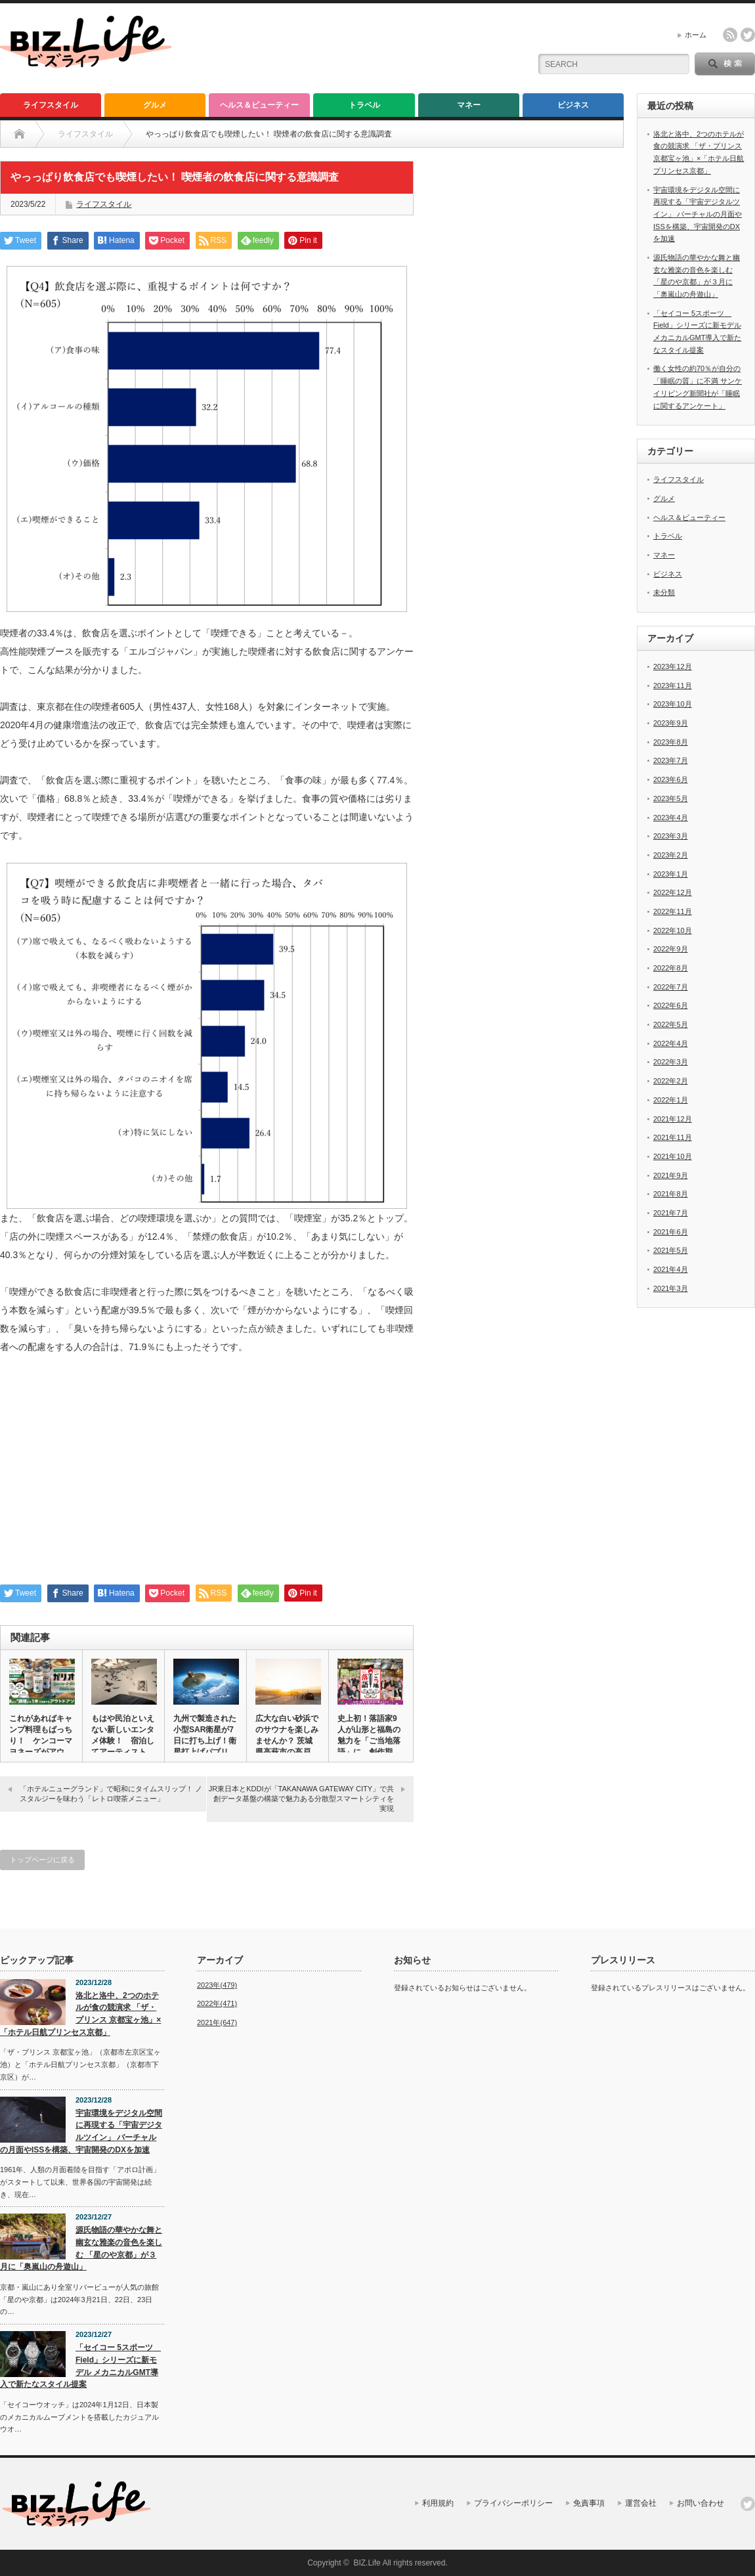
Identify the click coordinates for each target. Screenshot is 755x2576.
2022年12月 (672, 892)
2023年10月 (672, 704)
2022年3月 (670, 1062)
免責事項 (589, 2503)
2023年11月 (672, 685)
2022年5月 (670, 1024)
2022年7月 (670, 987)
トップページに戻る (42, 1860)
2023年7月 (670, 760)
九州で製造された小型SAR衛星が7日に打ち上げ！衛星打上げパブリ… (204, 1735)
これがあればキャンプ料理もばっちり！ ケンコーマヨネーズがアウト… (40, 1741)
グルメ (155, 105)
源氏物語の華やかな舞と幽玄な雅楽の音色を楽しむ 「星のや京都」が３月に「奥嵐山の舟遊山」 (81, 2248)
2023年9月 (670, 723)
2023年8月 (670, 742)
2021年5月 (670, 1250)
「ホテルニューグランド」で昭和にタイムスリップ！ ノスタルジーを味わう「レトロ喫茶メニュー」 (111, 1793)
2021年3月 (670, 1288)
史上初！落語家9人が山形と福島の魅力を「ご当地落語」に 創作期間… (368, 1741)
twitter (748, 35)
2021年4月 (670, 1269)
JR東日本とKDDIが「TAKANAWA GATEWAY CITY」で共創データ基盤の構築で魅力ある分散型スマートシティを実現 (301, 1799)
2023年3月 (670, 836)
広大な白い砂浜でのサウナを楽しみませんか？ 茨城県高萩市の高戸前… (286, 1741)
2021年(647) (217, 2022)
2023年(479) (217, 1985)
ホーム (695, 35)
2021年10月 (672, 1156)
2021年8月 (670, 1194)
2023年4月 (670, 817)
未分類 (664, 592)
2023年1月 (670, 874)
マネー (469, 105)
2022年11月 (672, 911)
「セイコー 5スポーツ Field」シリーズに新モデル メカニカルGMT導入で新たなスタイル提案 (80, 2366)
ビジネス (573, 105)
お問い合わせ (700, 2503)
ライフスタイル (50, 105)
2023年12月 (672, 666)
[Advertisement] (207, 1476)
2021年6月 (670, 1232)
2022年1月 (670, 1100)
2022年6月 (670, 1005)
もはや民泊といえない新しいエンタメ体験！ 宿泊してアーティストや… (122, 1741)
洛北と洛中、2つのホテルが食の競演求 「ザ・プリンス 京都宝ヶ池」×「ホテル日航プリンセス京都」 (80, 2014)
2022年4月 (670, 1043)
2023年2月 (670, 855)
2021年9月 (670, 1175)
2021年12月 (672, 1119)
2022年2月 (670, 1081)
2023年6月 (670, 779)
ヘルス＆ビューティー (259, 105)
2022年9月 (670, 949)
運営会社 (641, 2503)
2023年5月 (670, 798)
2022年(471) (217, 2003)
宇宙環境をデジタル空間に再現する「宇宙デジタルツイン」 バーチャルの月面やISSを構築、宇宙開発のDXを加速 (697, 214)
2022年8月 (670, 968)
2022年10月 (672, 930)
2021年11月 (672, 1137)
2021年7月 (670, 1213)
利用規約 (438, 2503)
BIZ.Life (366, 2562)
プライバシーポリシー (513, 2503)
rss (730, 35)
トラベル (364, 105)
